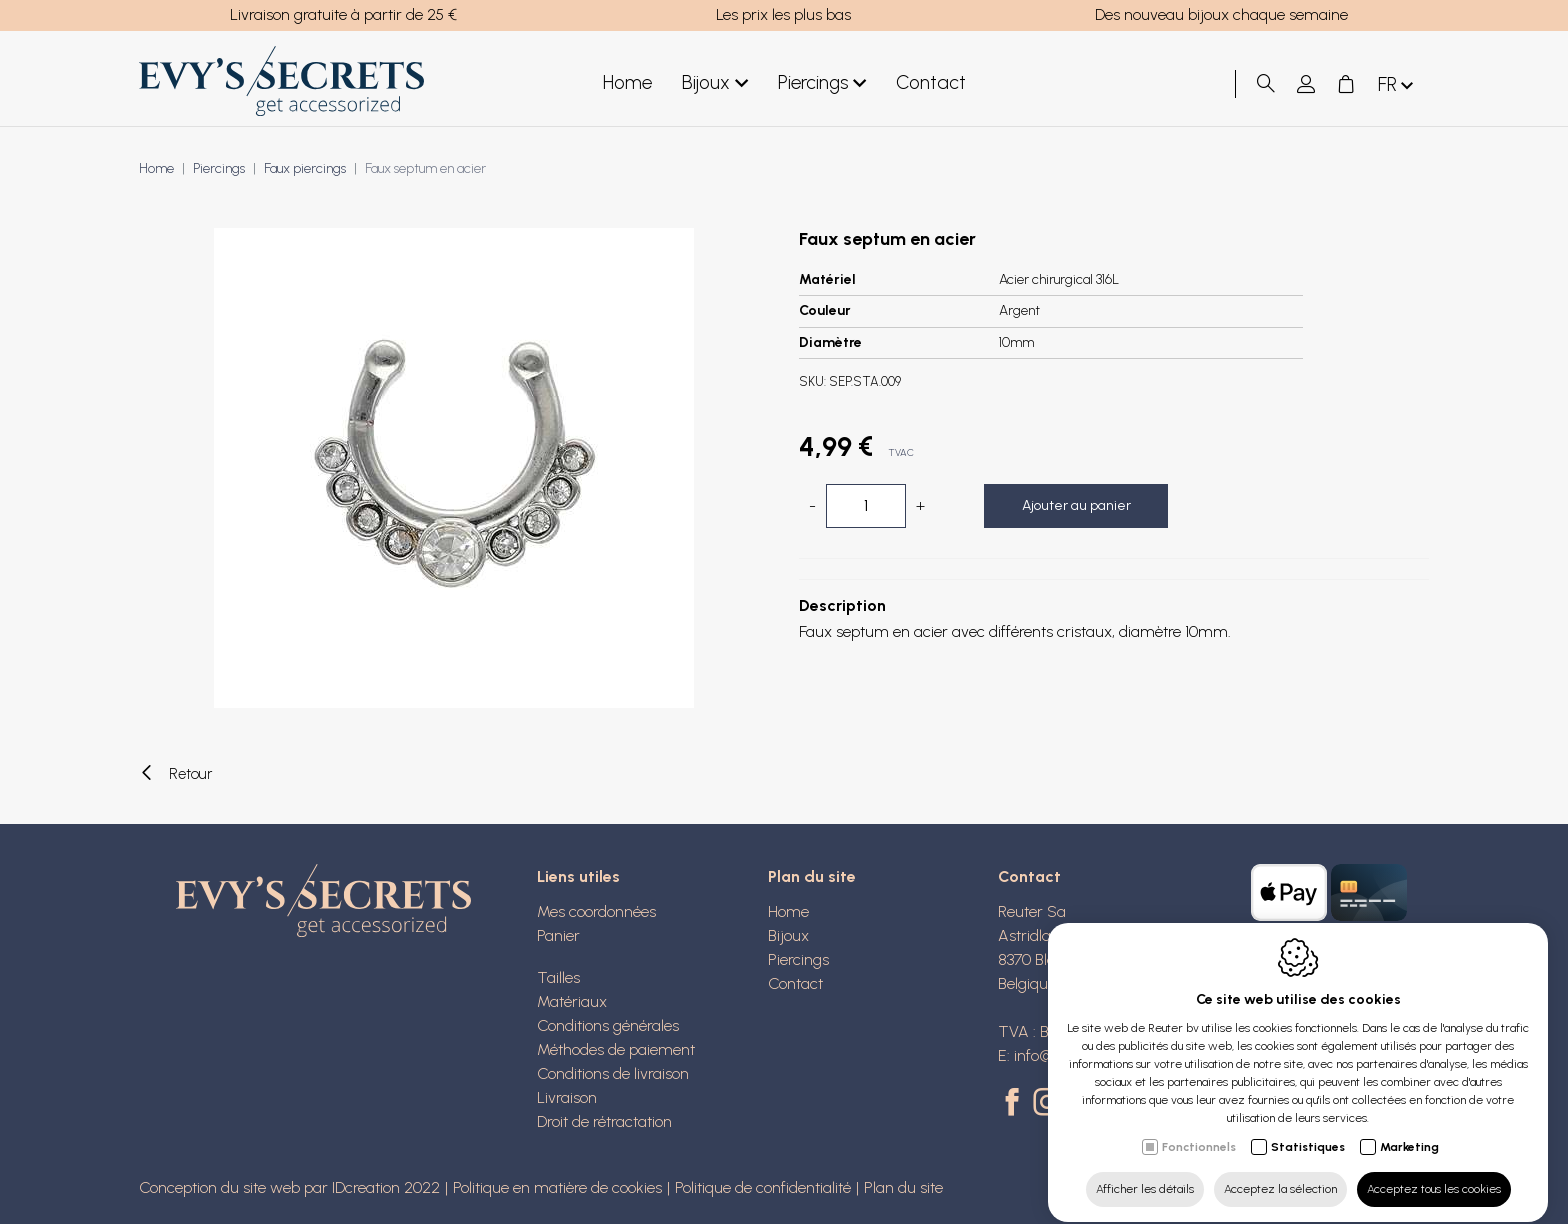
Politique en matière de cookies (557, 1187)
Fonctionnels (1199, 1129)
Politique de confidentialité (763, 1187)
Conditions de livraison (613, 1073)
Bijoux (715, 83)
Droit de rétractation (604, 1121)
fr (1397, 85)
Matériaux (572, 1001)
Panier (558, 935)
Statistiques (1308, 1129)
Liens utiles (578, 876)
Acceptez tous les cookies (1434, 1171)
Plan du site (812, 876)
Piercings (822, 83)
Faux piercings (305, 168)
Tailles (558, 977)
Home (627, 82)
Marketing (1409, 1129)
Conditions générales (608, 1025)
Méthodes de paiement (616, 1049)
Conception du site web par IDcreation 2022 (289, 1187)
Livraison (567, 1097)
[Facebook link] (1015, 1104)
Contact (931, 82)
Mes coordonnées (596, 911)
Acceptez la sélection (1280, 1171)
